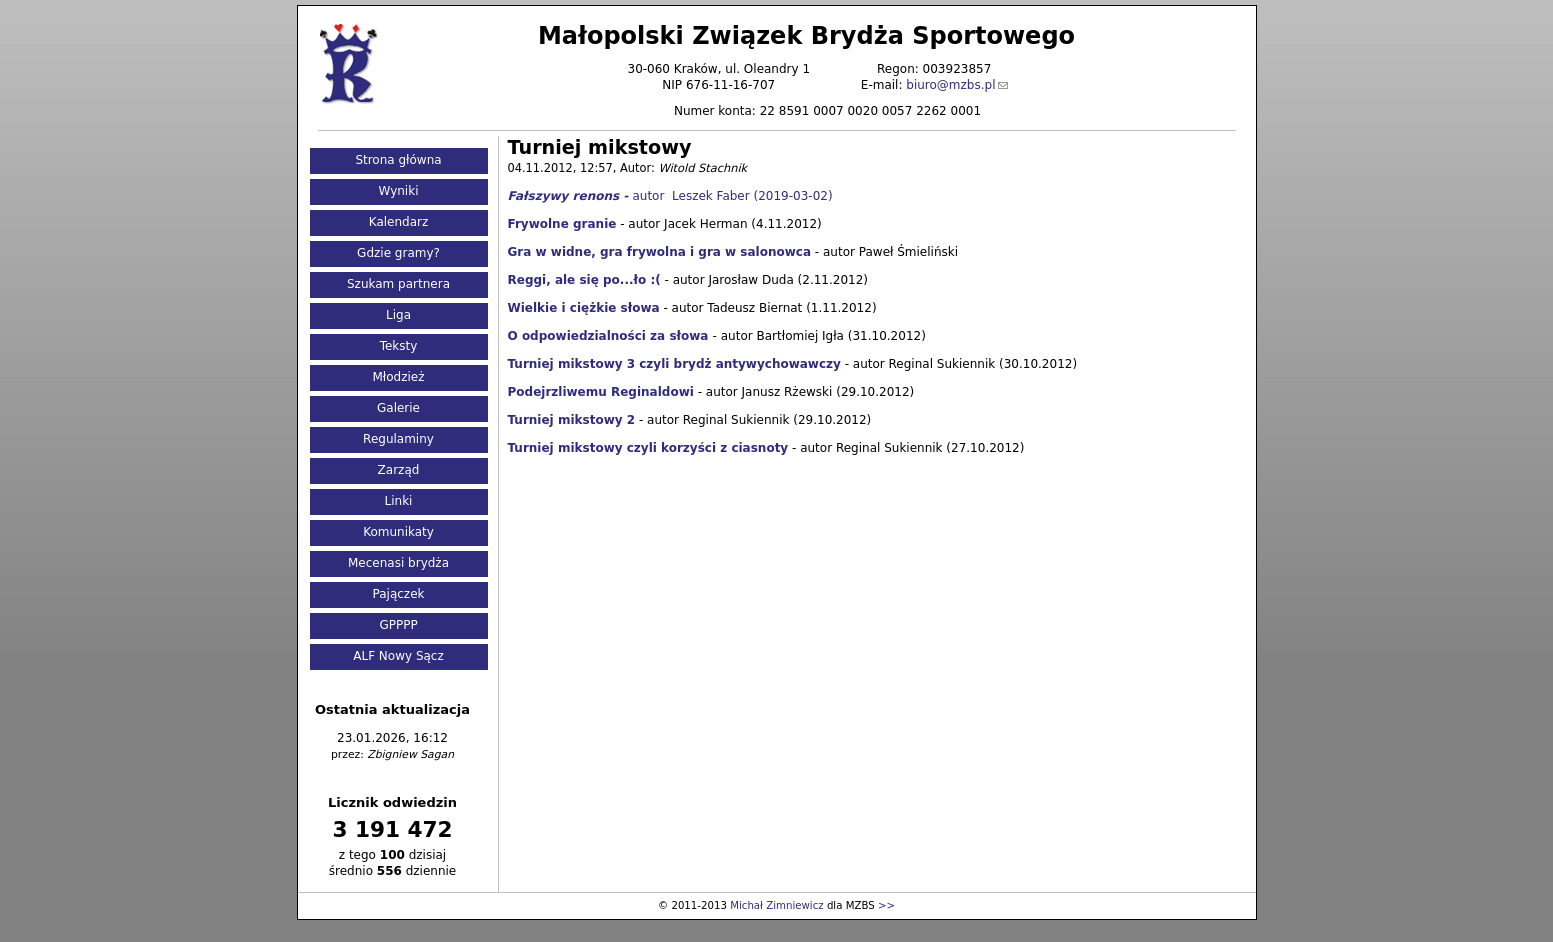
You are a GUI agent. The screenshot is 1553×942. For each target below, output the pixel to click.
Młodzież (398, 377)
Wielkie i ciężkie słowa (584, 308)
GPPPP (398, 625)
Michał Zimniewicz (776, 905)
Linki (399, 501)
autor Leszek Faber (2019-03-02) (670, 196)
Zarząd (399, 470)
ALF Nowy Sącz (398, 656)
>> (886, 905)
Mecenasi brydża (398, 563)
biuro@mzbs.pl (950, 85)
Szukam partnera (398, 284)
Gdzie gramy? (398, 253)
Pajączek (399, 594)
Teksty (399, 346)
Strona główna (398, 160)
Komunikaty (398, 532)
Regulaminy (398, 439)
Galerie (398, 408)
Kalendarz (399, 222)
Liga (398, 315)
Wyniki (399, 191)
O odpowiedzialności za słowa (608, 336)
